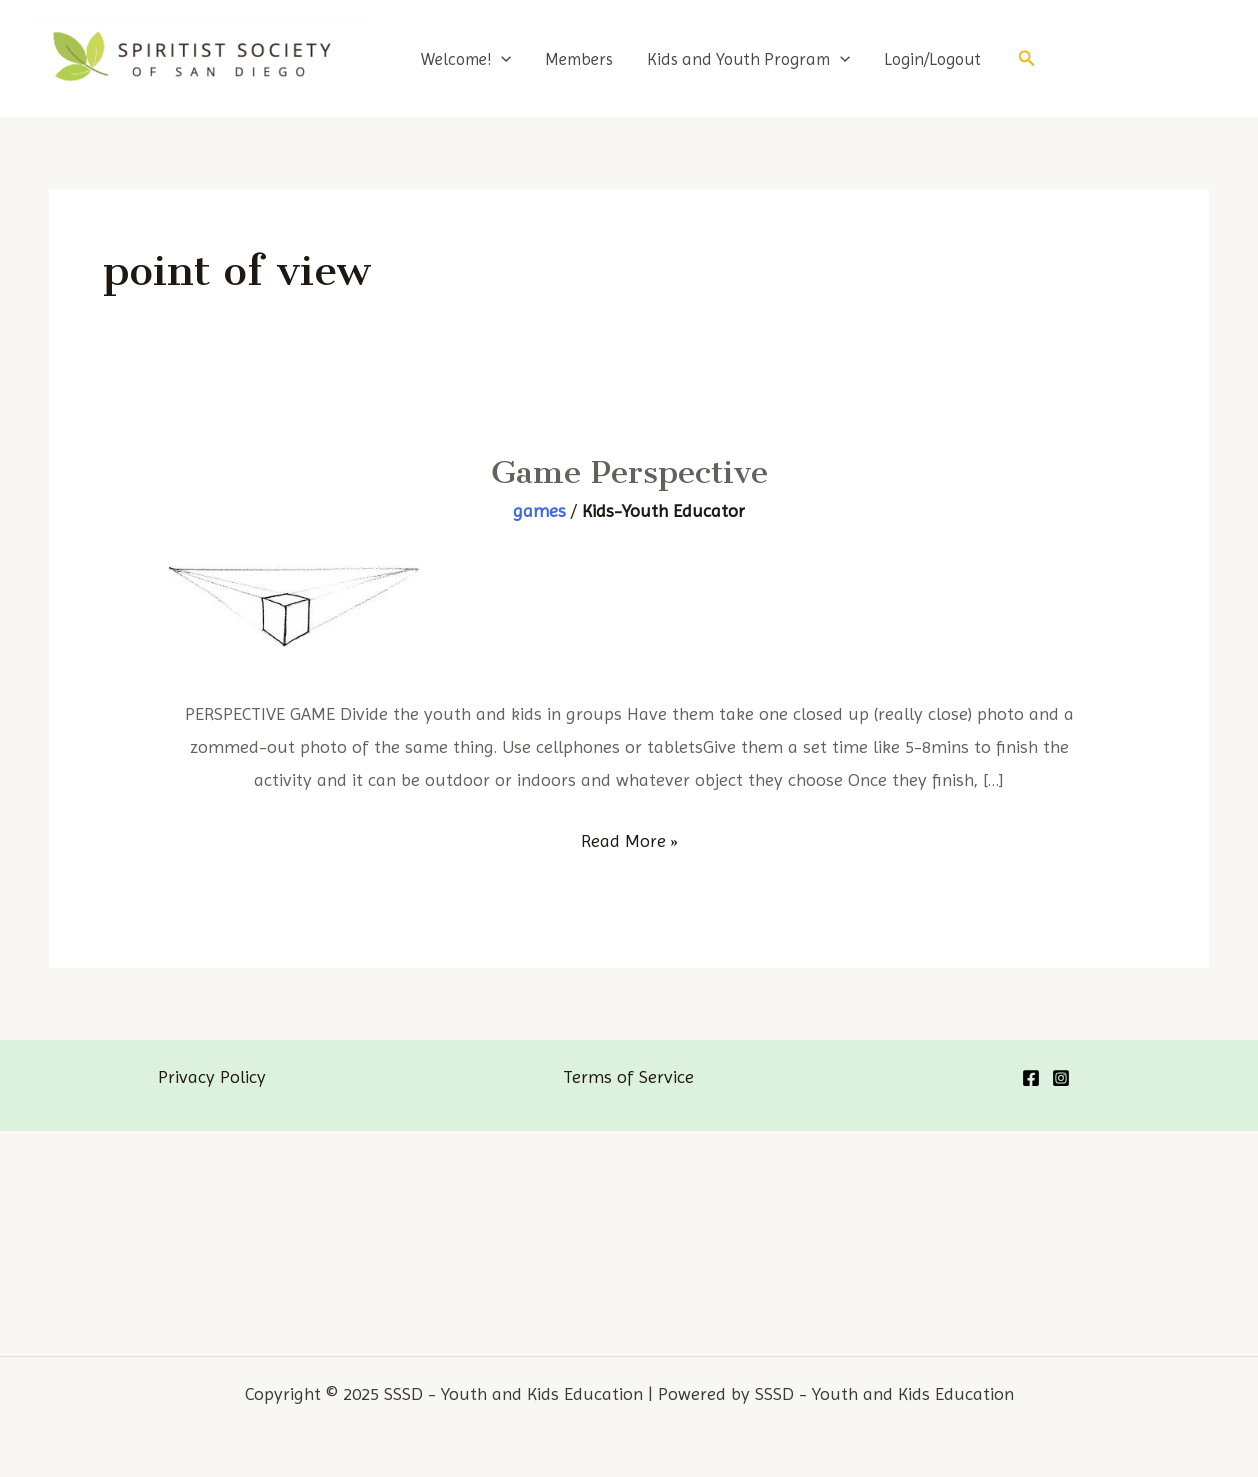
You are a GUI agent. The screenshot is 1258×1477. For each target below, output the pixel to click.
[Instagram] (1061, 1078)
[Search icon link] (1027, 58)
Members (579, 59)
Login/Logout (932, 59)
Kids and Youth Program (748, 59)
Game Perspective (629, 472)
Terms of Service (628, 1076)
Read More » (629, 840)
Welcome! (466, 59)
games (539, 510)
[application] (501, 59)
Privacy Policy (212, 1076)
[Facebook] (1031, 1078)
